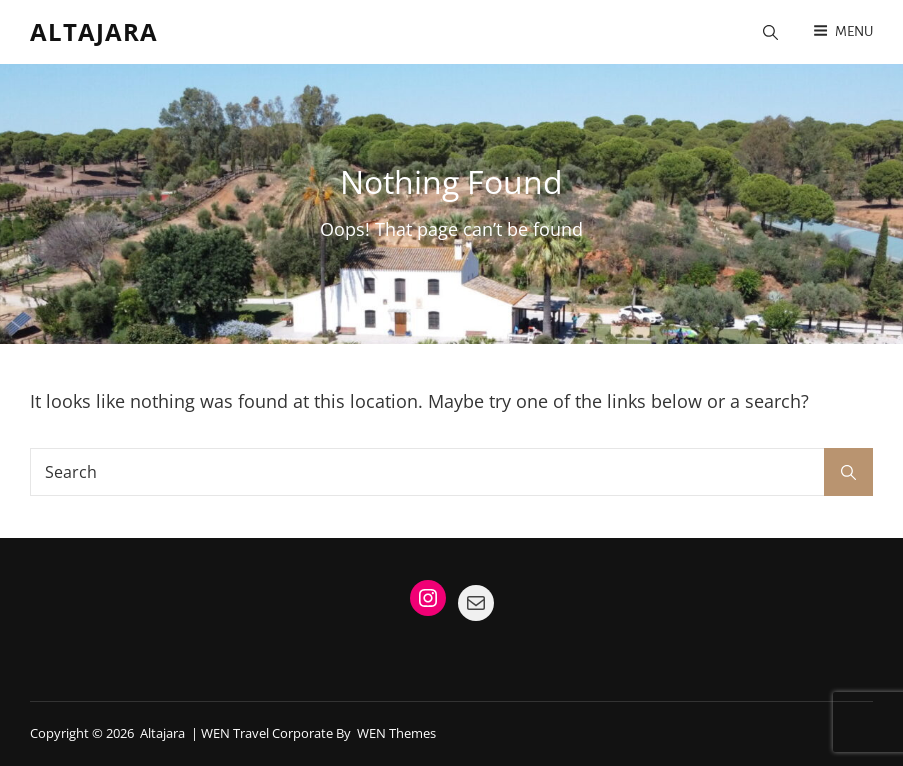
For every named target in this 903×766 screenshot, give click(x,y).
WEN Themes (396, 733)
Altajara (94, 31)
